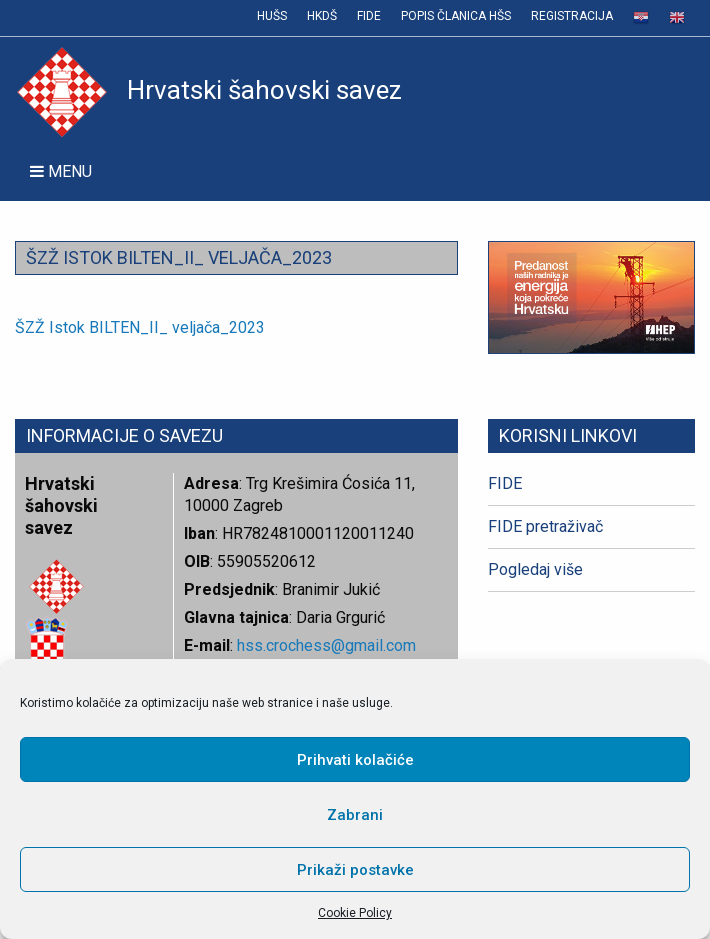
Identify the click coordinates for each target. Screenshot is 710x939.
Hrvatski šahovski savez (208, 90)
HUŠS (272, 16)
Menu (61, 171)
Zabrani (355, 815)
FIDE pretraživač (545, 526)
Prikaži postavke (355, 870)
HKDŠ (322, 16)
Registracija (572, 16)
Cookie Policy (355, 913)
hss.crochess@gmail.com (326, 645)
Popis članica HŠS (456, 16)
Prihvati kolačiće (355, 760)
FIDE (369, 16)
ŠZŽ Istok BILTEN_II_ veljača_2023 (140, 327)
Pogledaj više (535, 569)
